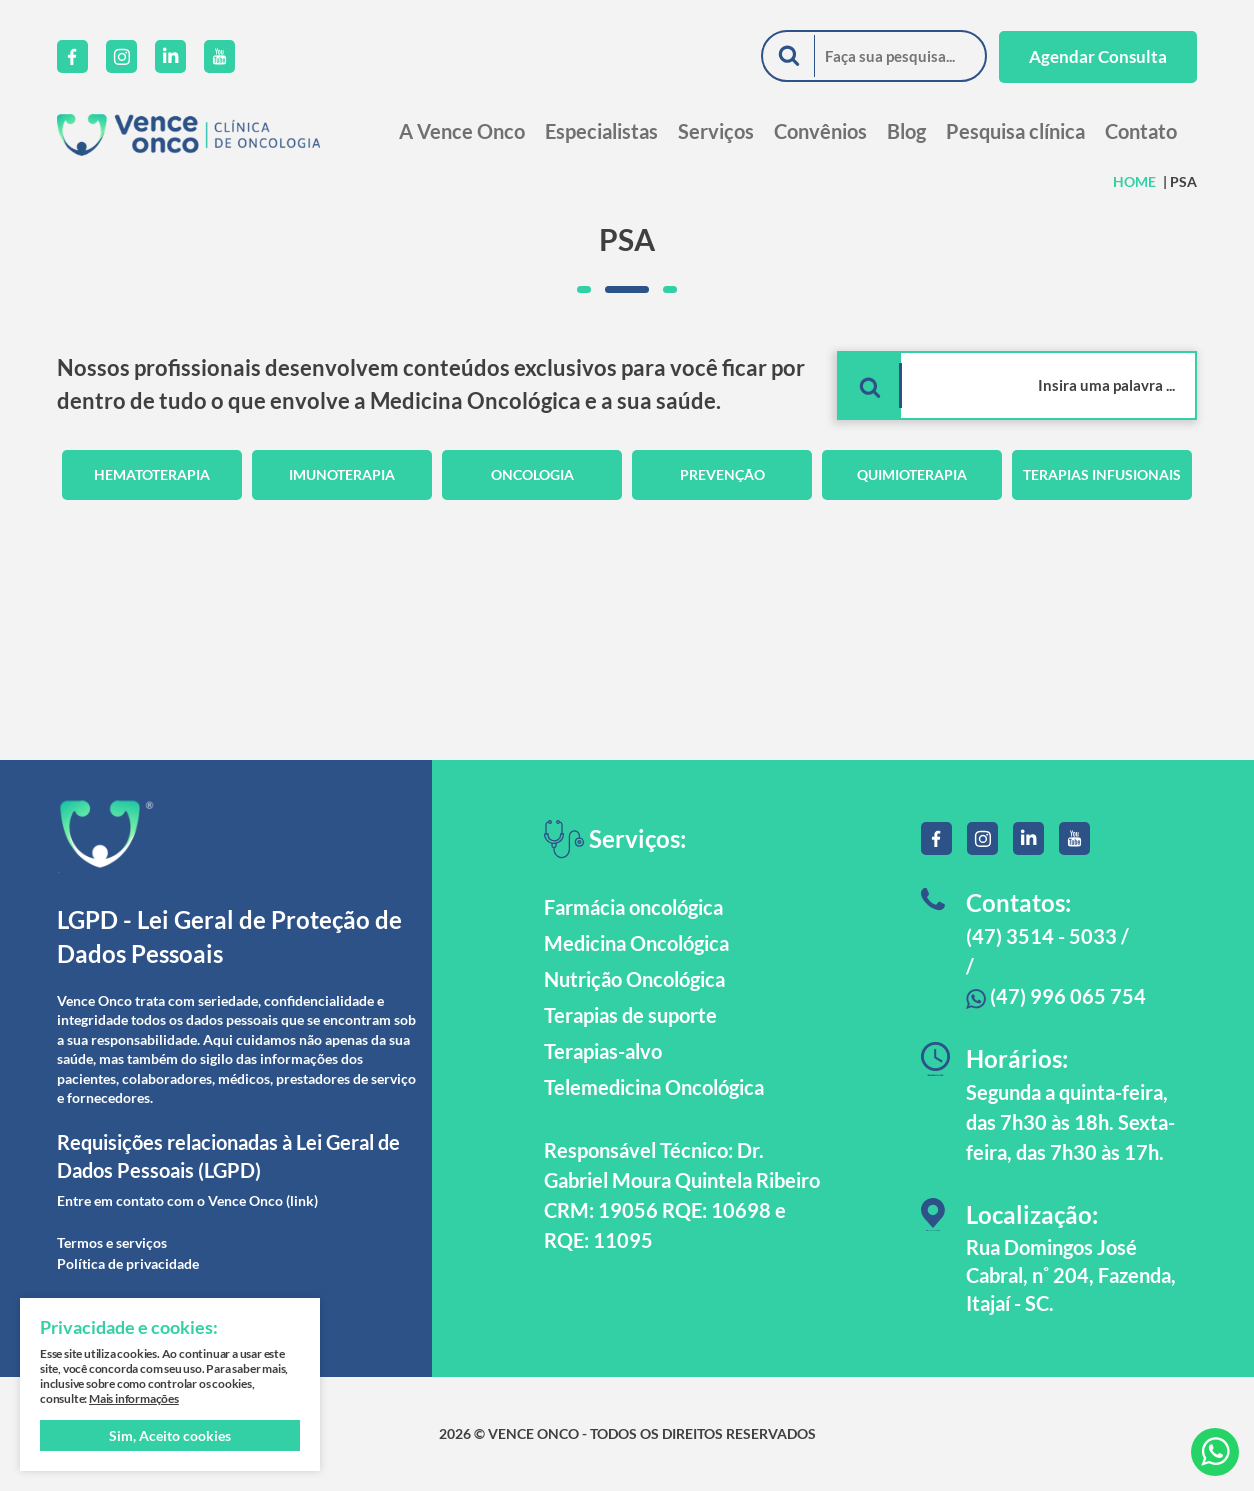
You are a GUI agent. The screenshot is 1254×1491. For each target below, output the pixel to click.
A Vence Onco (462, 131)
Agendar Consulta (1098, 56)
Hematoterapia (152, 474)
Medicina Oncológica (636, 943)
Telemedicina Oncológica (654, 1087)
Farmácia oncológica (633, 907)
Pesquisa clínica (1015, 131)
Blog (906, 131)
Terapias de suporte (630, 1015)
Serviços (716, 131)
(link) (302, 1200)
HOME (1134, 181)
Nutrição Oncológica (634, 979)
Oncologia (532, 474)
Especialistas (601, 131)
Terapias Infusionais (1102, 474)
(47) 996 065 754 (1056, 996)
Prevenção (722, 474)
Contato (1141, 131)
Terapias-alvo (603, 1051)
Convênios (820, 131)
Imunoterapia (342, 474)
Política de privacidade (128, 1263)
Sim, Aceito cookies (170, 1435)
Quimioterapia (912, 474)
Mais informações (134, 1398)
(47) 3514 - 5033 (1041, 936)
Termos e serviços (112, 1242)
